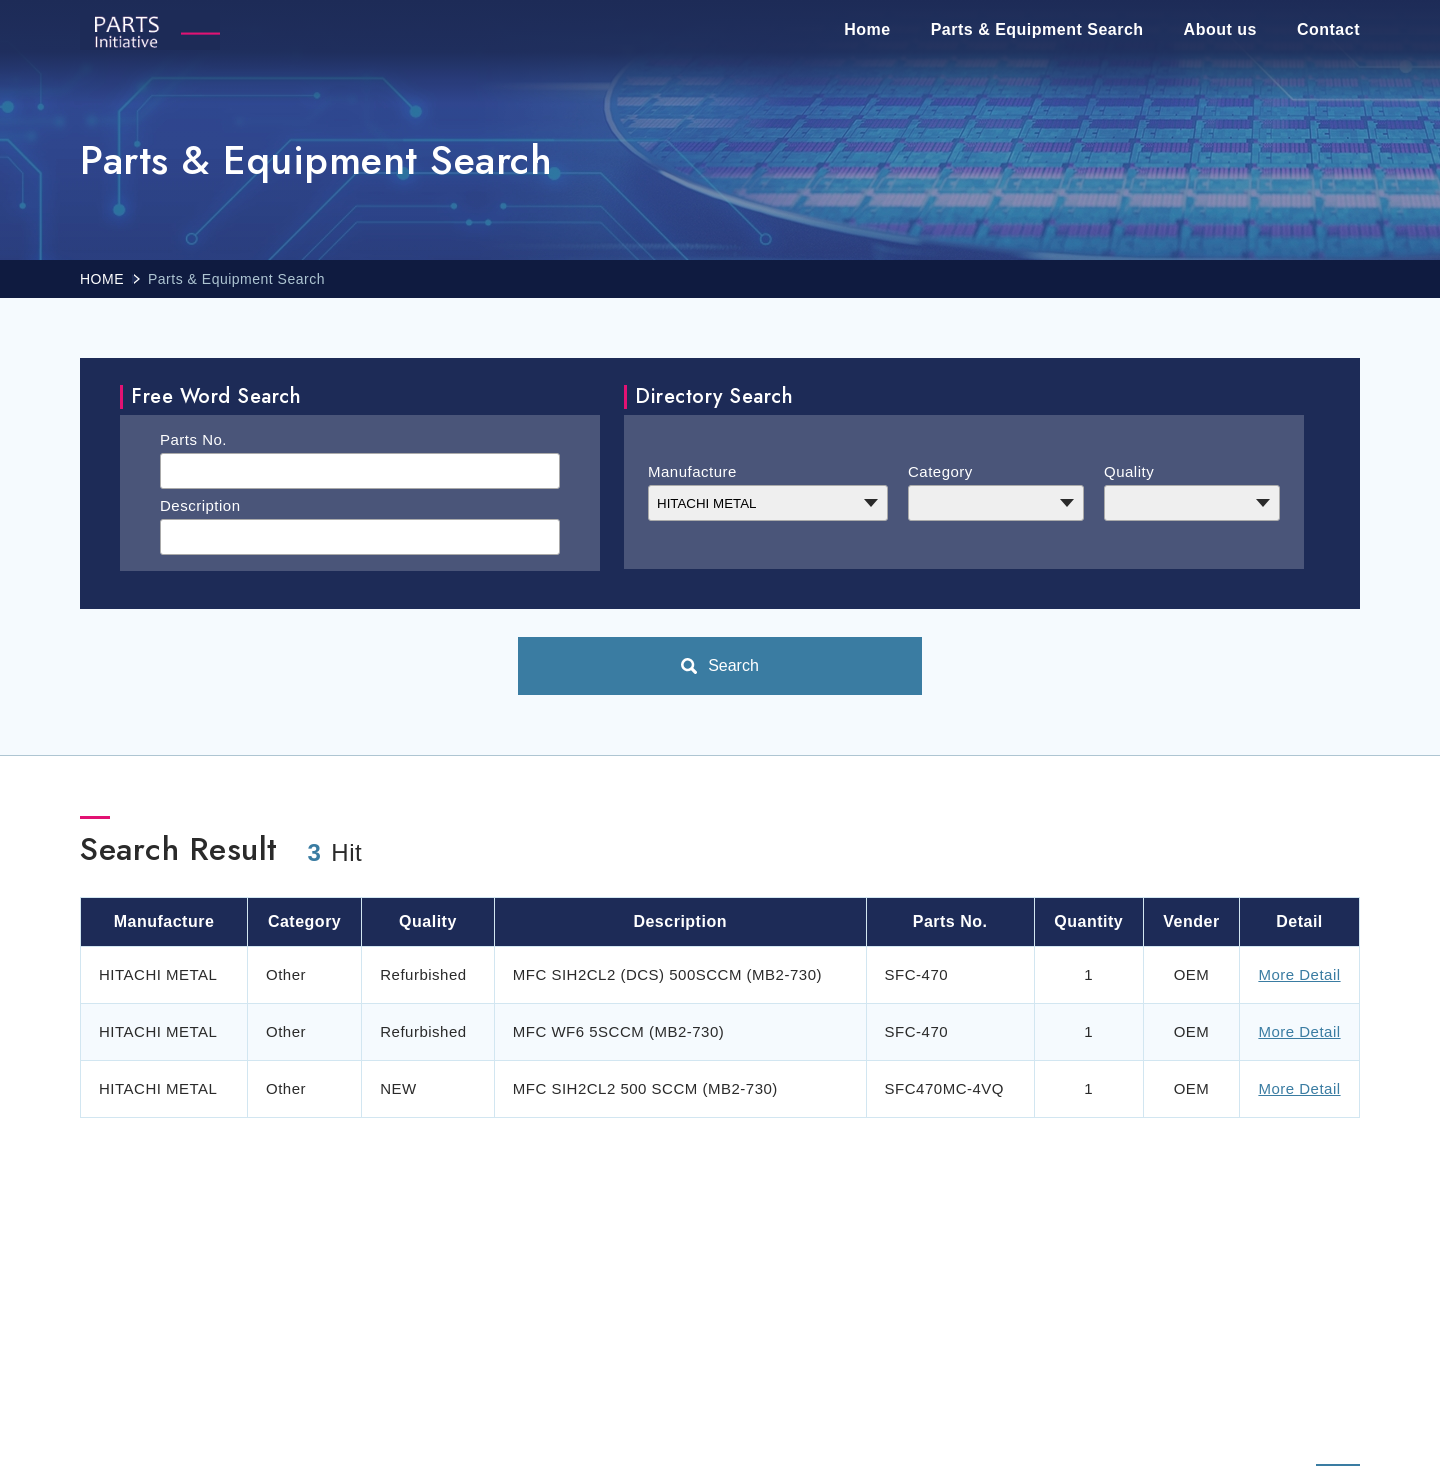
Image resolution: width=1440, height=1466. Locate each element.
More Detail (1299, 974)
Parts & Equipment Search (1037, 29)
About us (1220, 29)
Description (200, 505)
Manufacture (692, 471)
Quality (1129, 471)
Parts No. (193, 439)
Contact (1328, 29)
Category (940, 471)
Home (867, 29)
